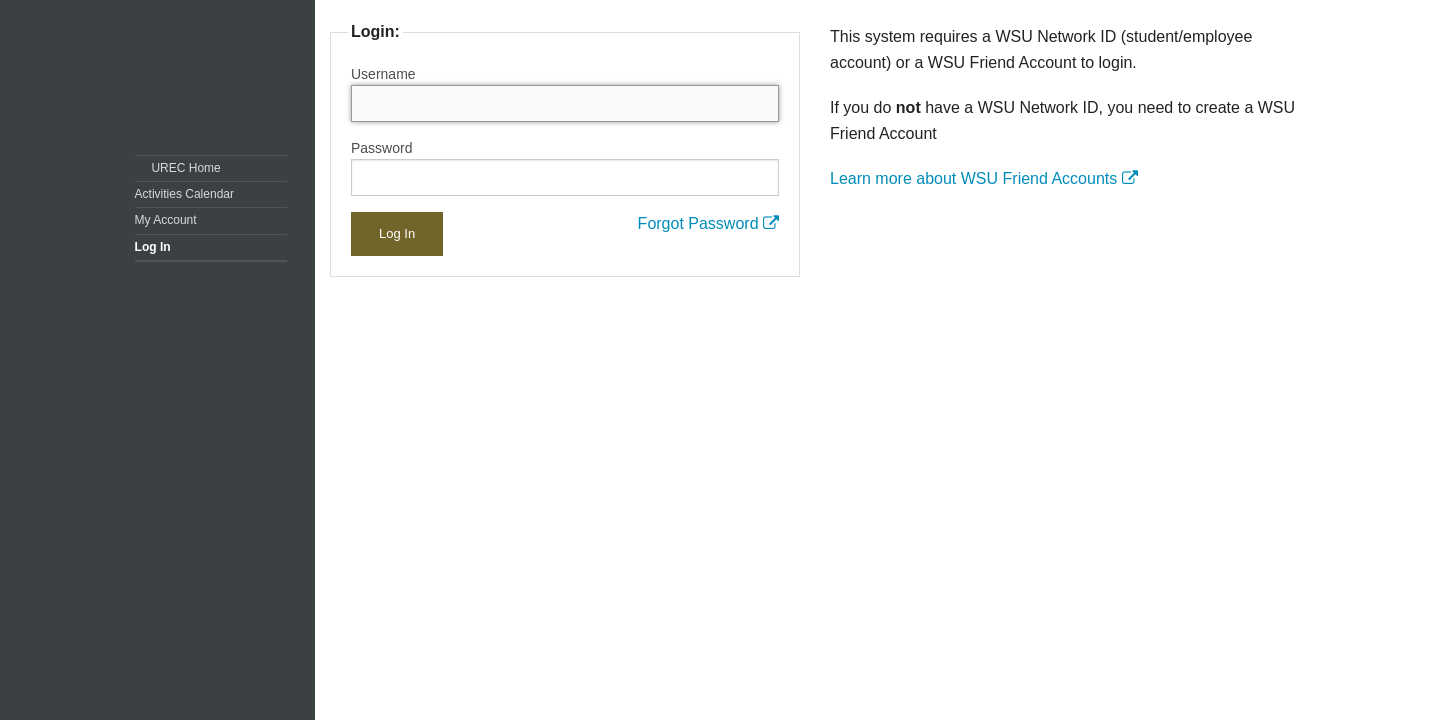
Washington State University (216, 77)
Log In (153, 247)
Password (381, 148)
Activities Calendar (184, 194)
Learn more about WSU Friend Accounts (984, 178)
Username (383, 74)
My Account (166, 220)
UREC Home (185, 168)
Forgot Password (708, 223)
